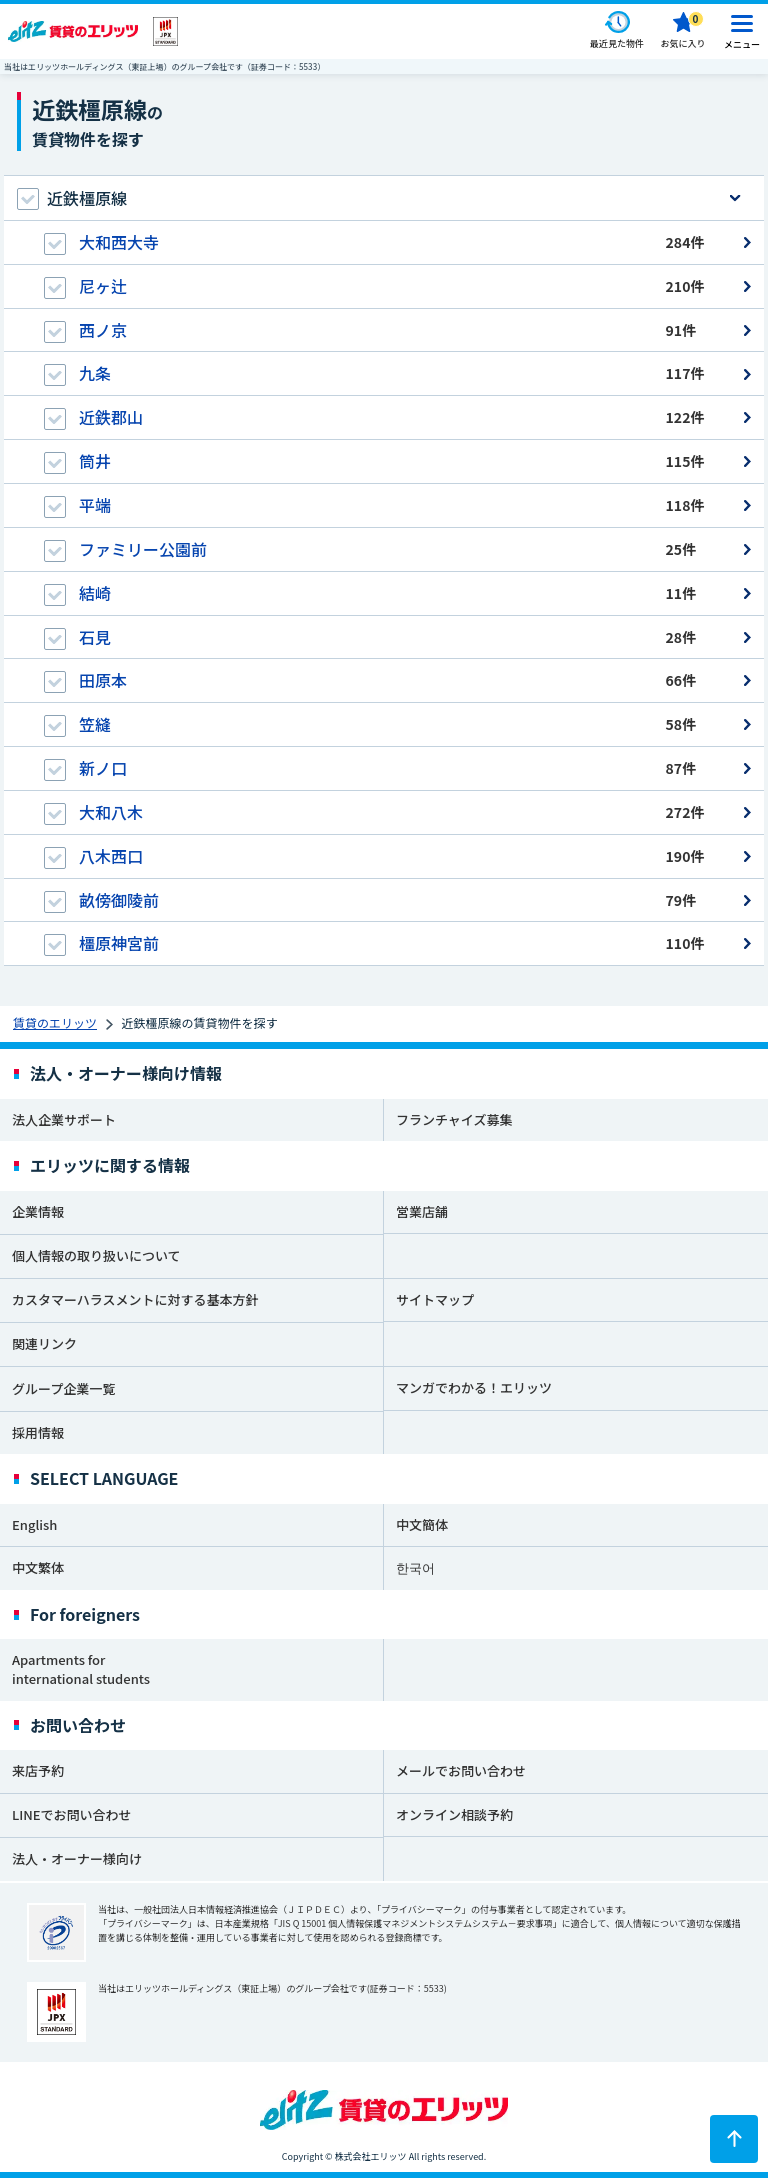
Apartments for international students (81, 1669)
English (34, 1524)
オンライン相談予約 (454, 1814)
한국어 (415, 1567)
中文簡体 (422, 1524)
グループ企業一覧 (63, 1388)
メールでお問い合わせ (461, 1770)
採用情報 (38, 1432)
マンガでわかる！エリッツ (474, 1387)
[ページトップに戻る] (734, 2139)
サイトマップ (435, 1299)
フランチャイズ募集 (454, 1119)
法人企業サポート (64, 1119)
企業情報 (38, 1211)
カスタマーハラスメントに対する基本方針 (135, 1299)
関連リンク (44, 1343)
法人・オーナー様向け (77, 1858)
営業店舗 (422, 1211)
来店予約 (38, 1770)
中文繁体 (38, 1567)
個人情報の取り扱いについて (96, 1255)
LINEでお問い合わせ (72, 1814)
